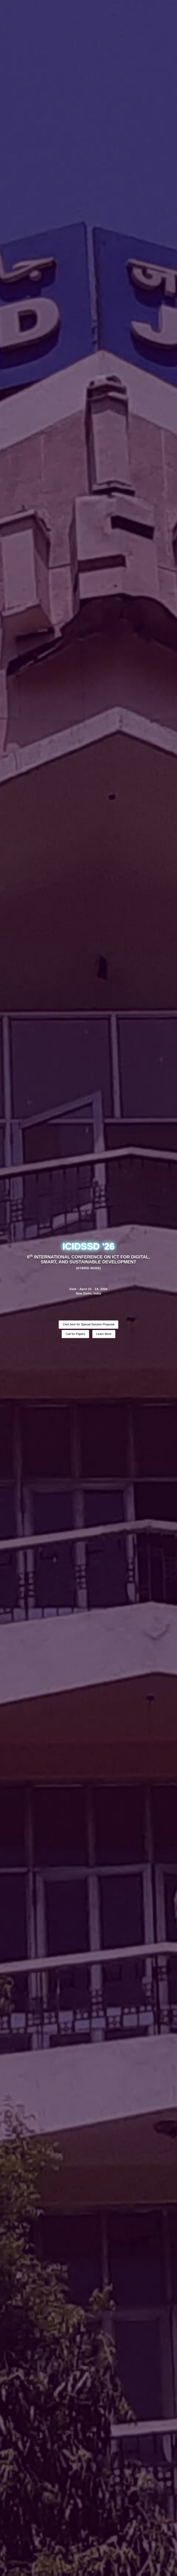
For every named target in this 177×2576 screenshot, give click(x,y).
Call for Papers (75, 1334)
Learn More (103, 1334)
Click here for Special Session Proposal (88, 1324)
